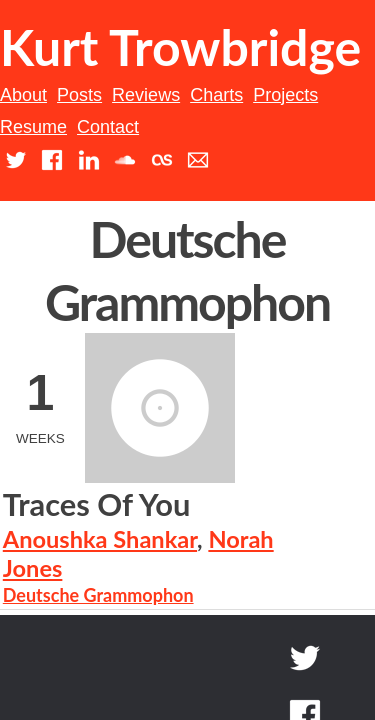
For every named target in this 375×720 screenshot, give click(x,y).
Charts (242, 157)
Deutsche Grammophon (197, 507)
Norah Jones (167, 481)
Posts (105, 157)
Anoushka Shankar (199, 451)
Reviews (172, 157)
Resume (148, 190)
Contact (224, 190)
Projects (311, 157)
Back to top (276, 629)
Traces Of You (196, 417)
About (49, 157)
